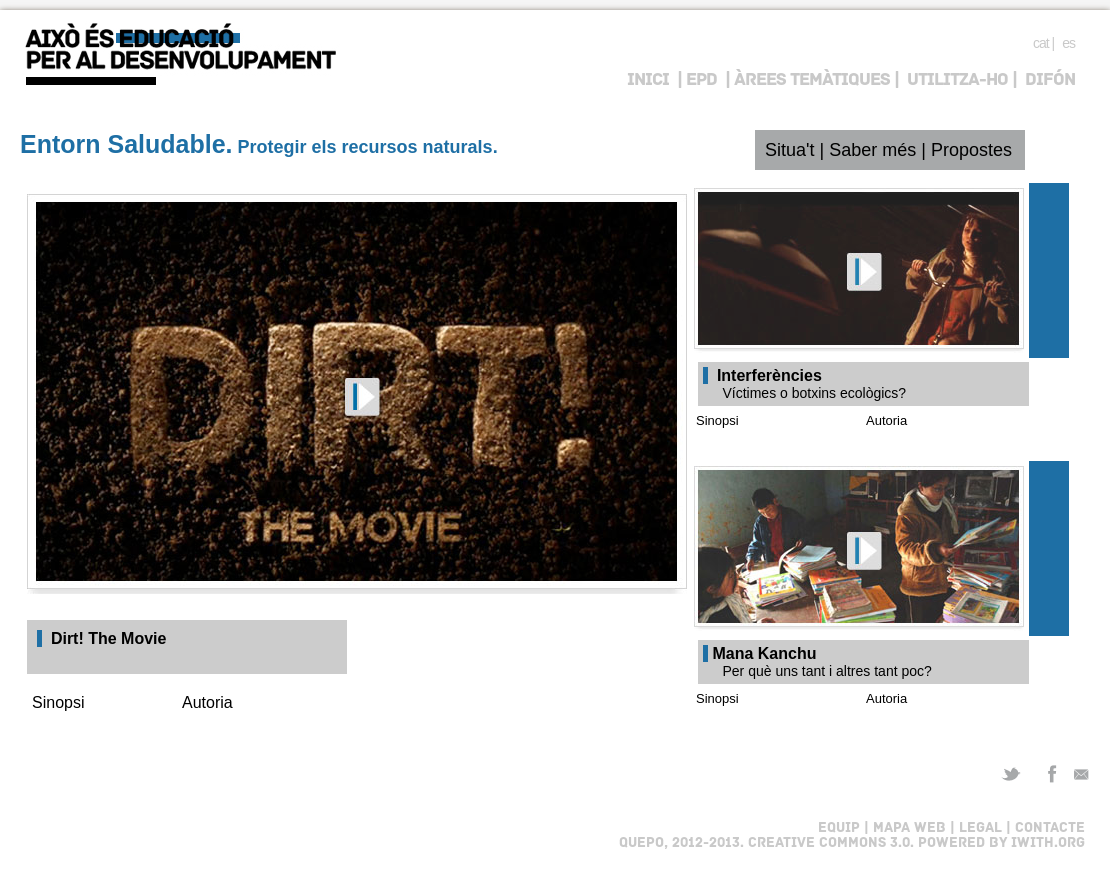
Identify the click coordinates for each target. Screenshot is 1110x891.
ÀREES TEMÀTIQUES (812, 80)
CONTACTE (1048, 828)
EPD (701, 80)
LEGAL (978, 828)
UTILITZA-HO (957, 80)
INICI (648, 80)
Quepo (641, 843)
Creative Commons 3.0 (829, 843)
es (1068, 43)
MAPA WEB (909, 828)
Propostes (971, 150)
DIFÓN (1050, 80)
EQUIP (839, 828)
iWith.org (1048, 843)
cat (1041, 43)
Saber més (872, 150)
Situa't (789, 150)
